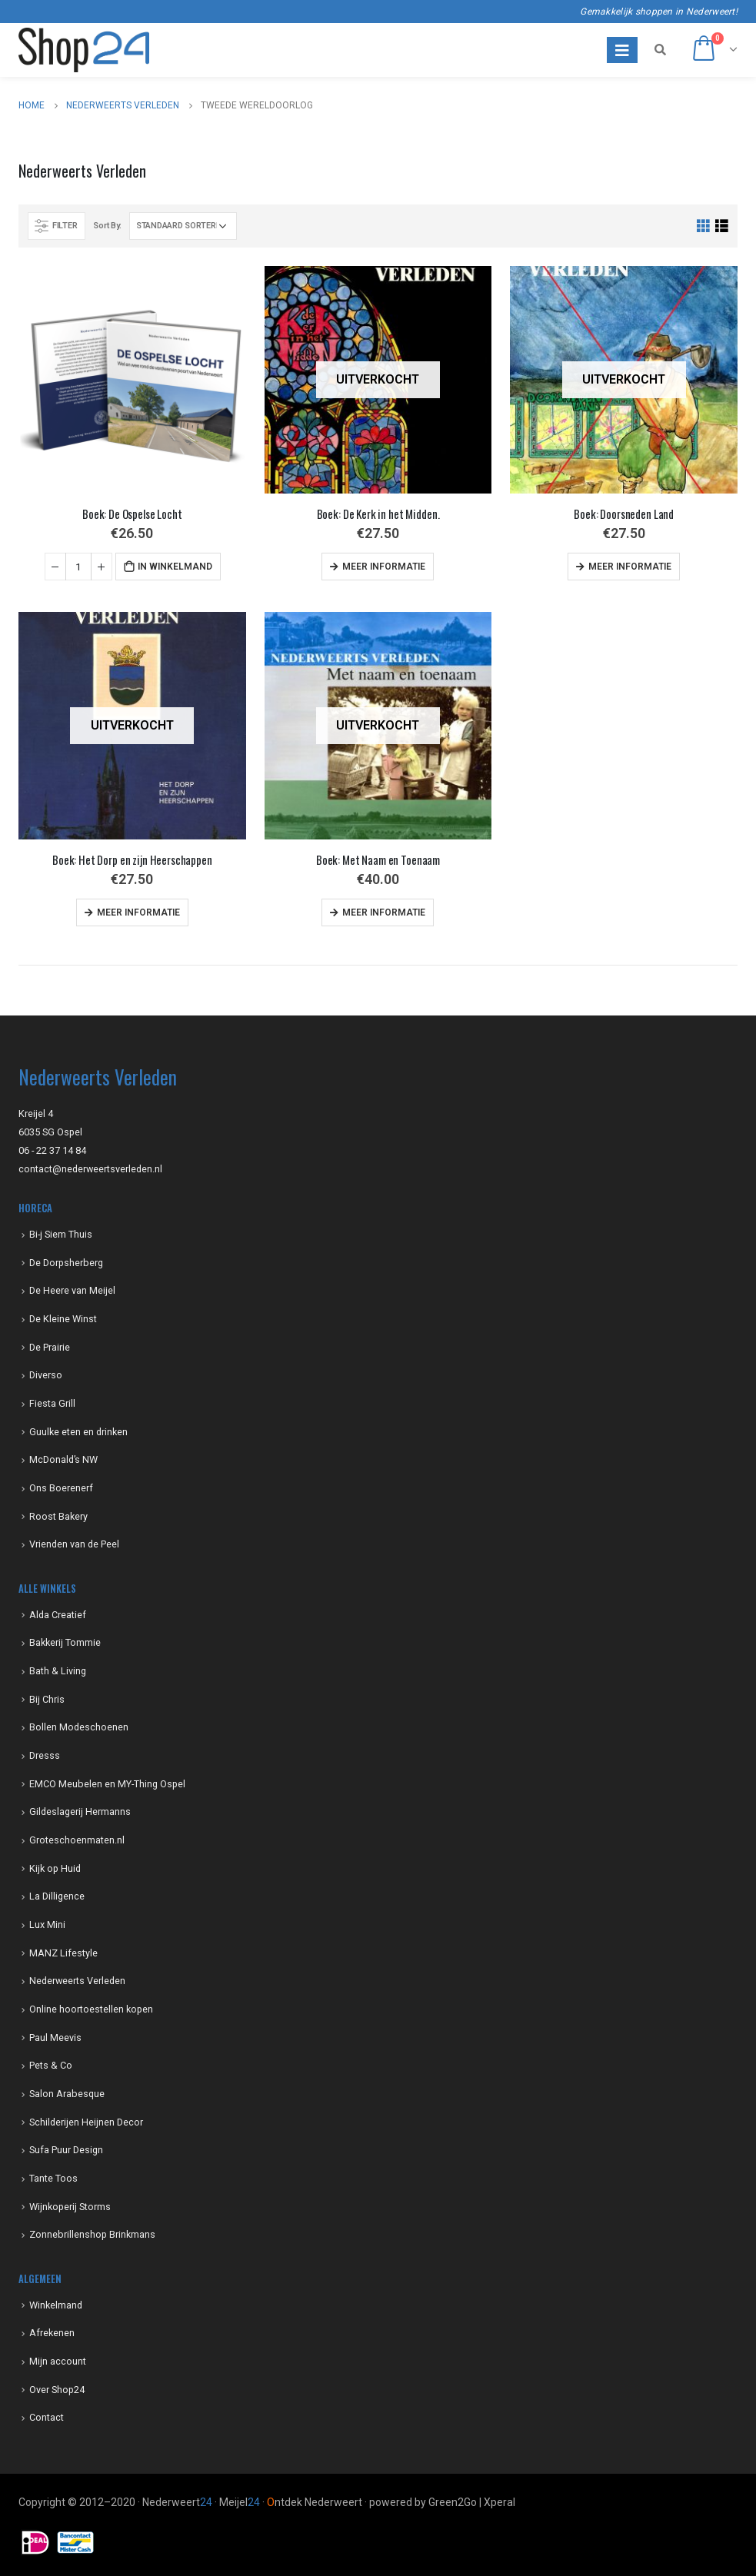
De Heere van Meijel (72, 1290)
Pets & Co (50, 2065)
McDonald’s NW (63, 1459)
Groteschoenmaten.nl (77, 1840)
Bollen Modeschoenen (78, 1727)
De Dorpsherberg (66, 1262)
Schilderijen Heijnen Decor (86, 2122)
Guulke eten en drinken (78, 1432)
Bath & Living (57, 1671)
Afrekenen (52, 2332)
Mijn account (57, 2361)
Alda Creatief (57, 1614)
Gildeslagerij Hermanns (80, 1811)
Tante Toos (53, 2178)
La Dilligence (57, 1896)
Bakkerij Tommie (65, 1642)
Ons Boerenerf (61, 1488)
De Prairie (49, 1347)
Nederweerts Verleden (77, 1980)
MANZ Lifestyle (63, 1953)
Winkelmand (55, 2305)
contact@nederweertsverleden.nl (90, 1169)
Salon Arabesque (67, 2093)
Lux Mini (47, 1924)
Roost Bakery (58, 1516)
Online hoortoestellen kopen (91, 2009)
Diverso (45, 1375)
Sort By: (107, 226)
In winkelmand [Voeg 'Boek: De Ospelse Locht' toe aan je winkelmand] (175, 566)
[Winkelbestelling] (183, 226)
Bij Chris (47, 1699)
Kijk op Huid (55, 1868)
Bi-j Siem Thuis (60, 1234)
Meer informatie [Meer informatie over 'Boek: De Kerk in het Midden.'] (383, 566)
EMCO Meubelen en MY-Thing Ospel (107, 1784)
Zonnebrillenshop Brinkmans (92, 2234)
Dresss (44, 1755)
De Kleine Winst (63, 1319)
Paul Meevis (55, 2037)
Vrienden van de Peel (74, 1544)
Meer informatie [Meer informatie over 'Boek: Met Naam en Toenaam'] (383, 912)
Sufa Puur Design (66, 2150)
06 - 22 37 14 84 (52, 1150)
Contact (46, 2417)
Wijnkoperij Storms (70, 2206)
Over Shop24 (57, 2389)
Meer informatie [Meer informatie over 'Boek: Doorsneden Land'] (629, 566)
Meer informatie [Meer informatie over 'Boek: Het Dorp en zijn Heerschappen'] (138, 912)
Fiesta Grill (52, 1403)
